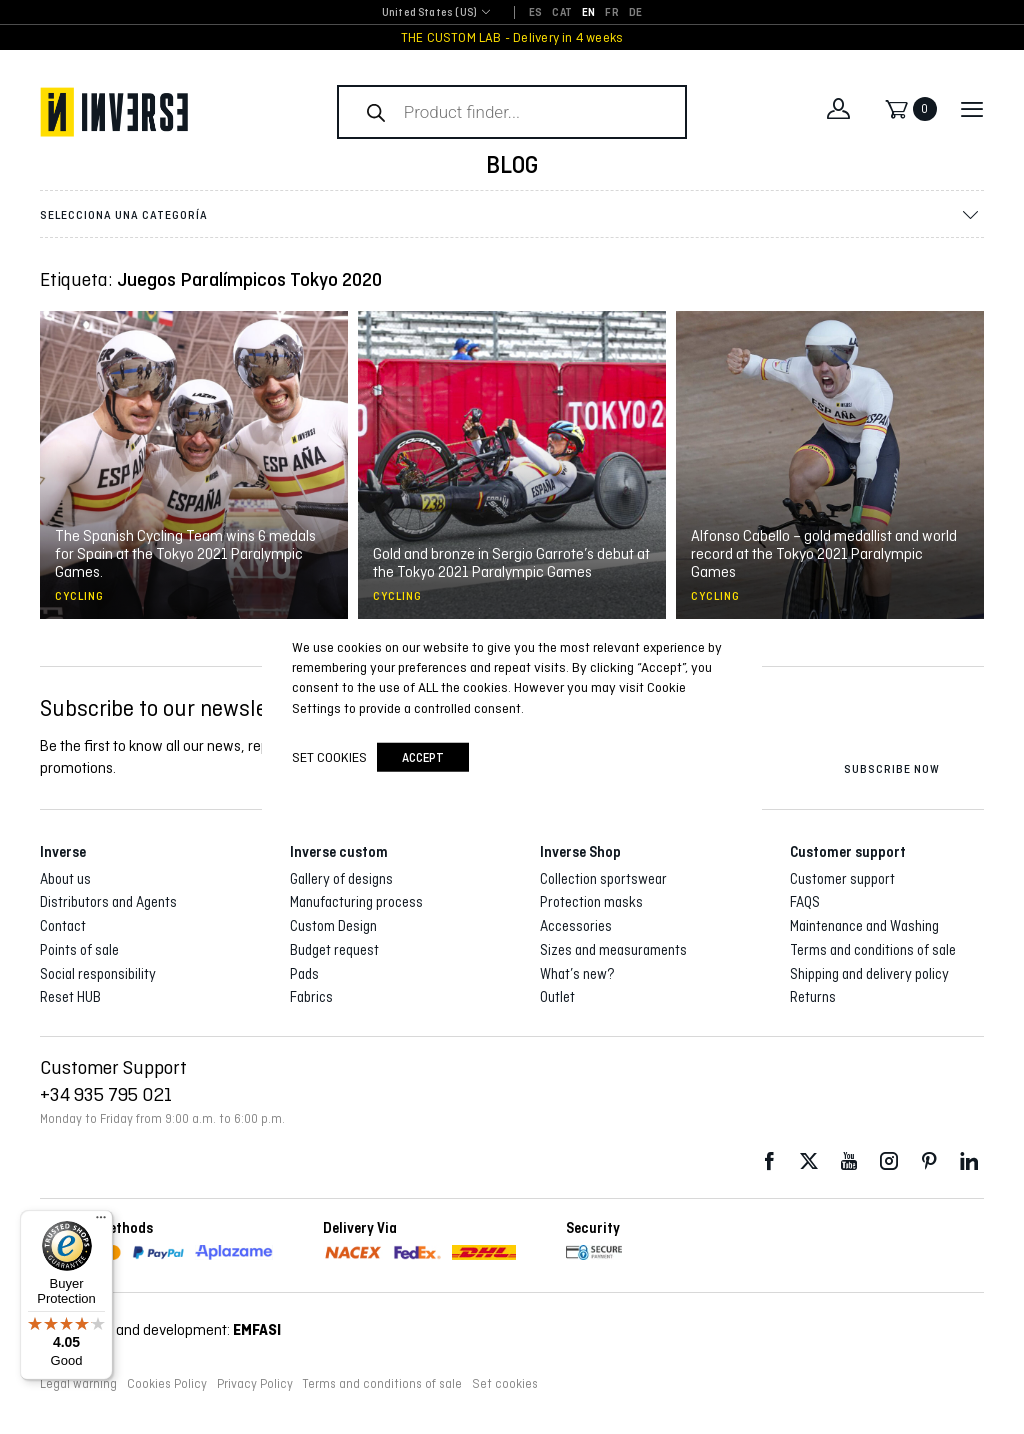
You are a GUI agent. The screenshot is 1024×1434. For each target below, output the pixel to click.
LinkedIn (969, 1161)
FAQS (805, 902)
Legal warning (78, 1384)
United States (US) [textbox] (429, 12)
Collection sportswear (603, 879)
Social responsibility (98, 974)
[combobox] (429, 13)
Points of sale (79, 950)
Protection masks (591, 902)
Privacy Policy (255, 1384)
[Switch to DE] (635, 13)
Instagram (889, 1161)
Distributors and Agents (108, 902)
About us (65, 879)
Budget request (334, 950)
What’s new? (577, 974)
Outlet (557, 997)
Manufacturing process (356, 902)
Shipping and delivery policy (869, 974)
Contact (63, 926)
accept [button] (423, 757)
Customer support (842, 879)
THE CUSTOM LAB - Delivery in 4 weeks (512, 37)
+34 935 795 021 (106, 1094)
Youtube (849, 1161)
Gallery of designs (341, 879)
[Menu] (101, 1222)
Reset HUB (70, 997)
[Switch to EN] (588, 13)
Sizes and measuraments (613, 950)
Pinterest (929, 1161)
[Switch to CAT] (562, 13)
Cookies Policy (167, 1384)
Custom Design (333, 926)
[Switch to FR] (611, 13)
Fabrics (311, 997)
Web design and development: (160, 1329)
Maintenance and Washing (864, 926)
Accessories (576, 926)
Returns (813, 997)
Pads (304, 974)
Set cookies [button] (505, 1384)
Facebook (769, 1161)
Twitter (809, 1161)
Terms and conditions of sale (873, 950)
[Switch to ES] (535, 13)
